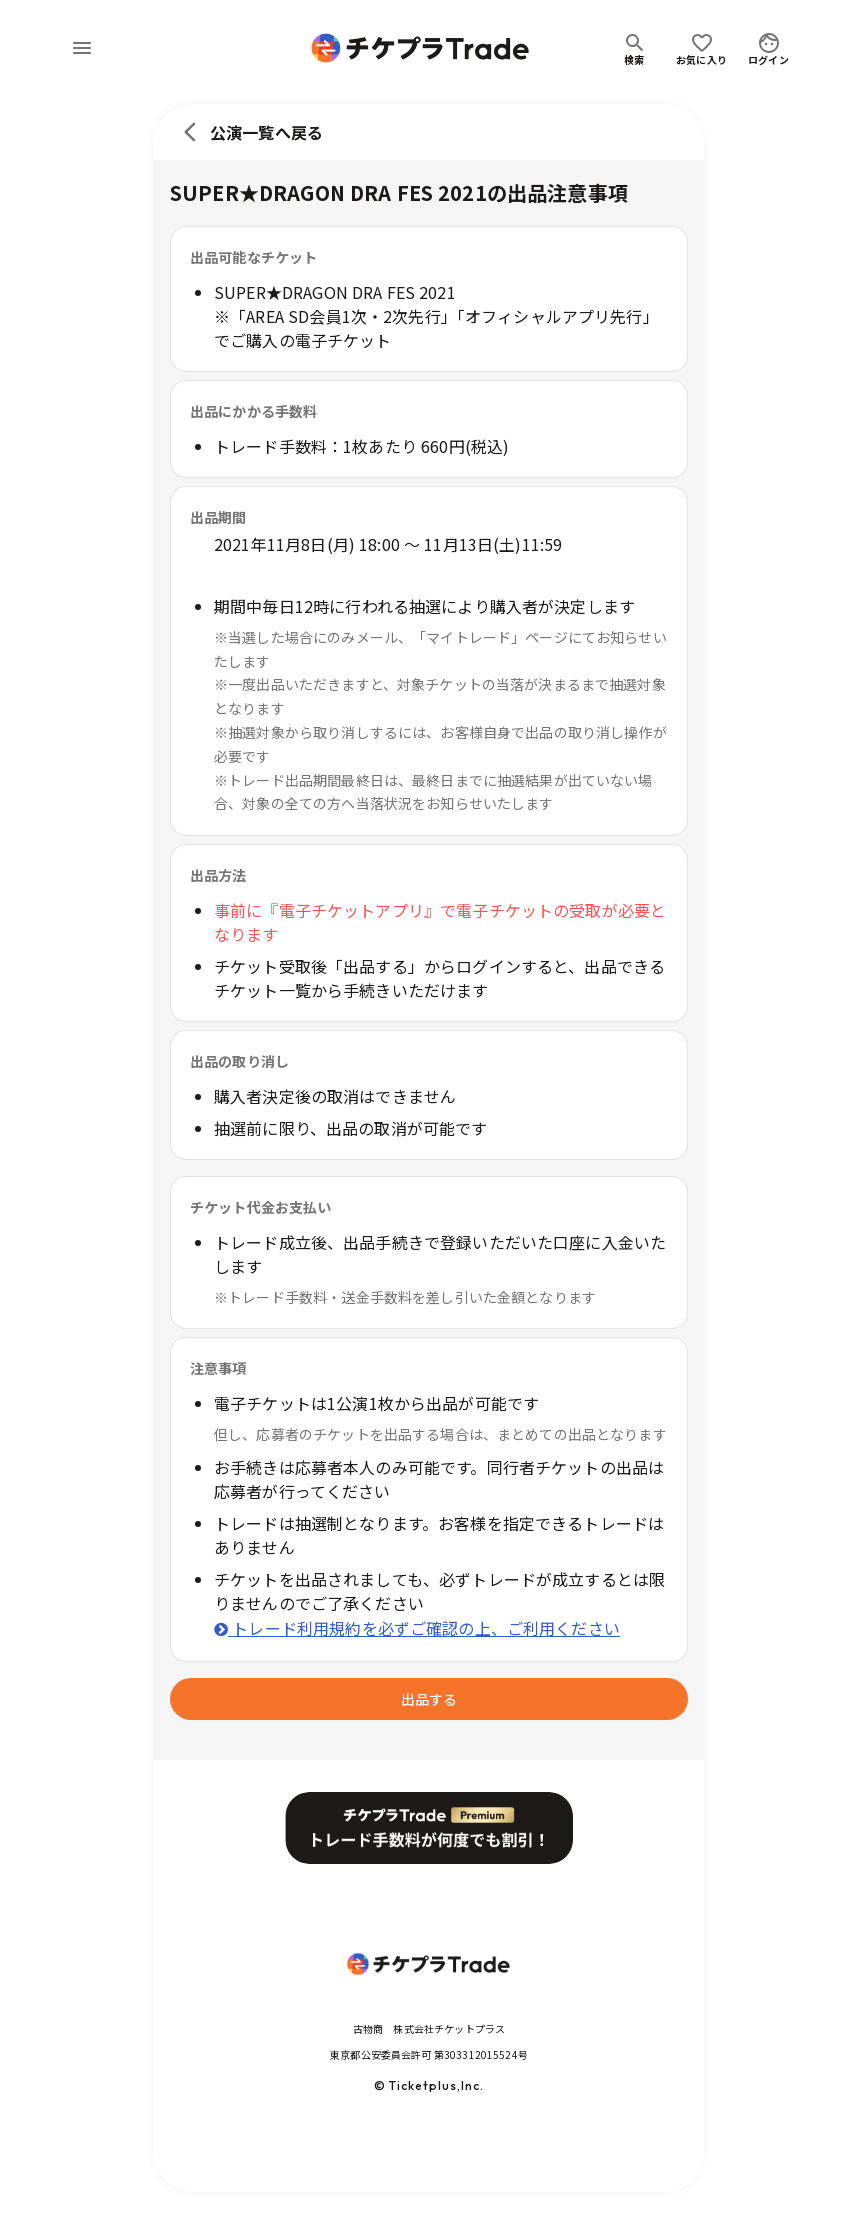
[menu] (82, 48)
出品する (429, 1699)
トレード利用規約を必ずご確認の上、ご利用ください (417, 1628)
